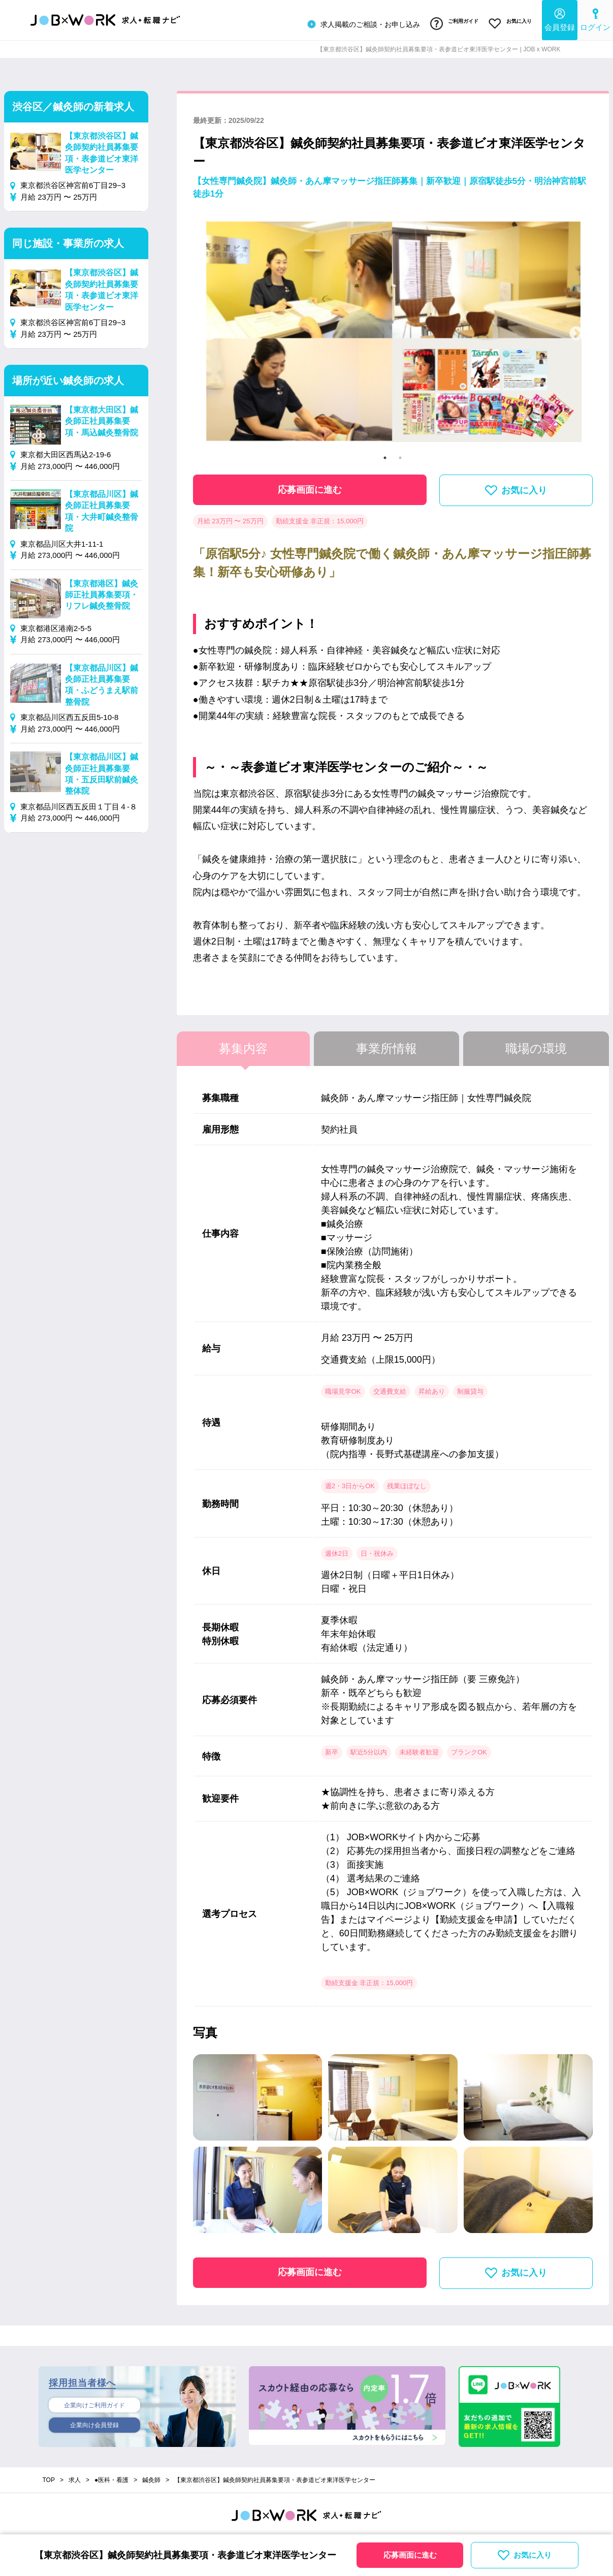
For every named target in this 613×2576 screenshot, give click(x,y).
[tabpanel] (393, 329)
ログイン (595, 18)
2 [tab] (400, 453)
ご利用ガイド (445, 21)
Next (576, 329)
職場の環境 (536, 1044)
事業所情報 (386, 1044)
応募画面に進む (310, 485)
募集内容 (243, 1044)
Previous (209, 329)
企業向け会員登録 (94, 2423)
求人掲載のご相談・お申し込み (351, 22)
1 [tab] (385, 453)
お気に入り (507, 21)
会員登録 (559, 18)
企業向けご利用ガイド (94, 2401)
